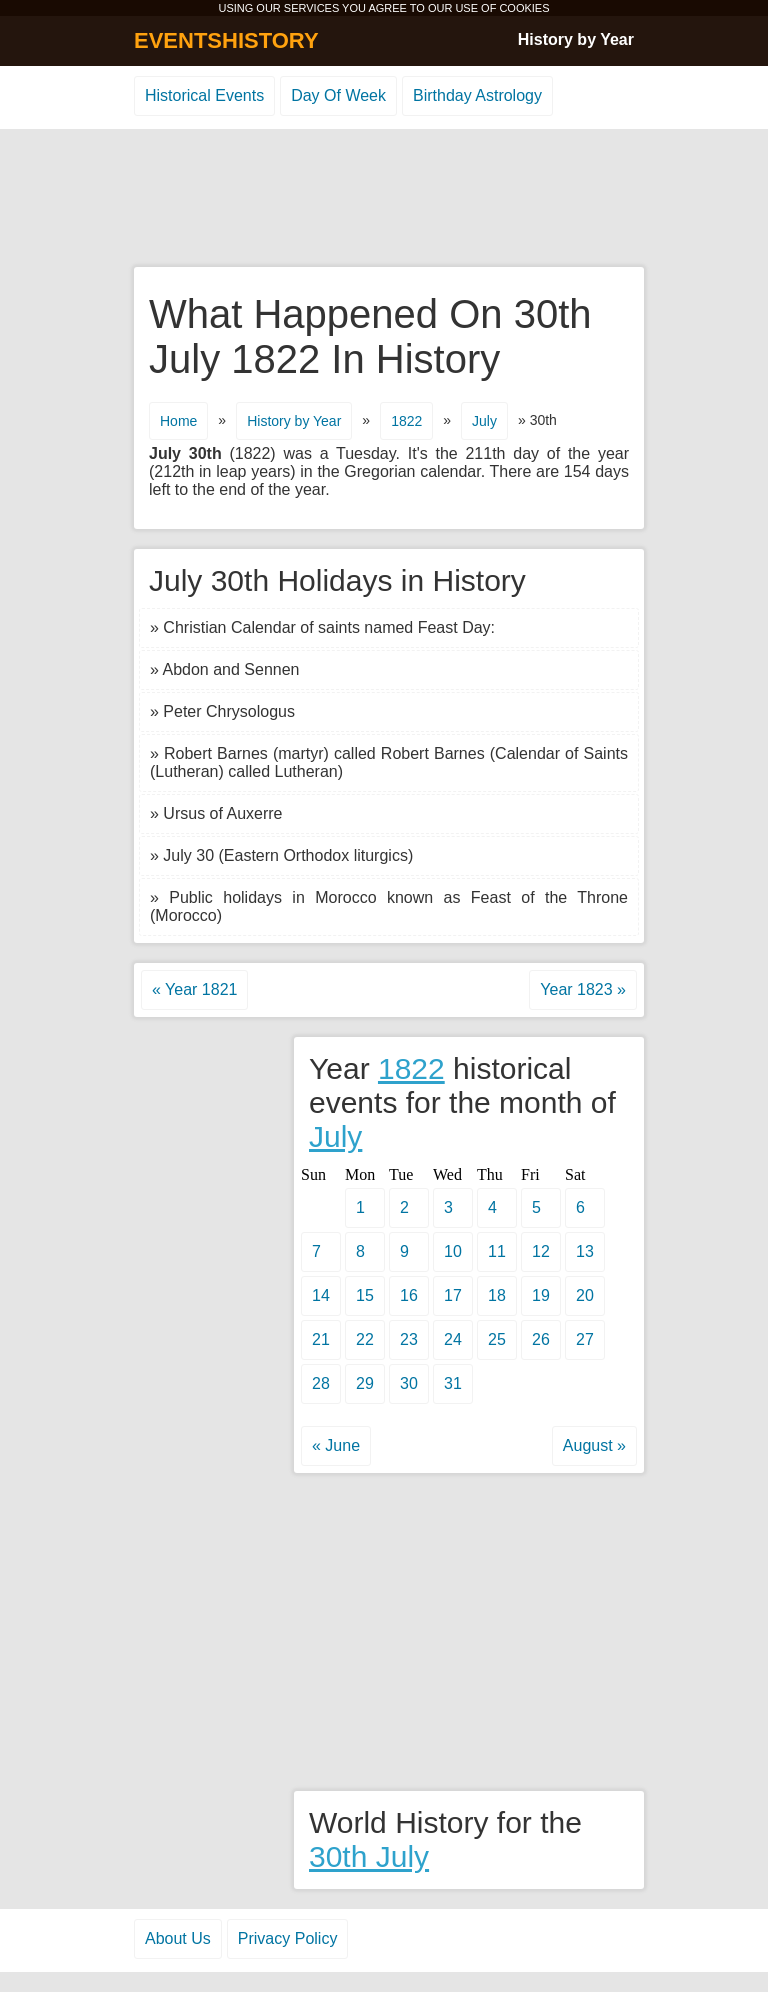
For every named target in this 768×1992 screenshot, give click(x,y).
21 (321, 1339)
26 (541, 1339)
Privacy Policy (288, 1938)
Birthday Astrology (477, 95)
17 (453, 1295)
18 (497, 1295)
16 (409, 1295)
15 (365, 1295)
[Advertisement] (384, 199)
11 (497, 1251)
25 (497, 1339)
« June (336, 1445)
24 (453, 1339)
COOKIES (524, 8)
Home (178, 421)
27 (585, 1339)
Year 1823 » (583, 989)
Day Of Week (338, 95)
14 (321, 1295)
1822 (406, 421)
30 (409, 1383)
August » (594, 1445)
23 (409, 1339)
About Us (178, 1938)
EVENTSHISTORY (226, 40)
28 (321, 1383)
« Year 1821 (194, 989)
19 (541, 1295)
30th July (369, 1856)
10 (453, 1251)
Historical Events (204, 95)
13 (585, 1251)
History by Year (576, 39)
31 (453, 1383)
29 (365, 1383)
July (484, 421)
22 (365, 1339)
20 (585, 1295)
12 (541, 1251)
